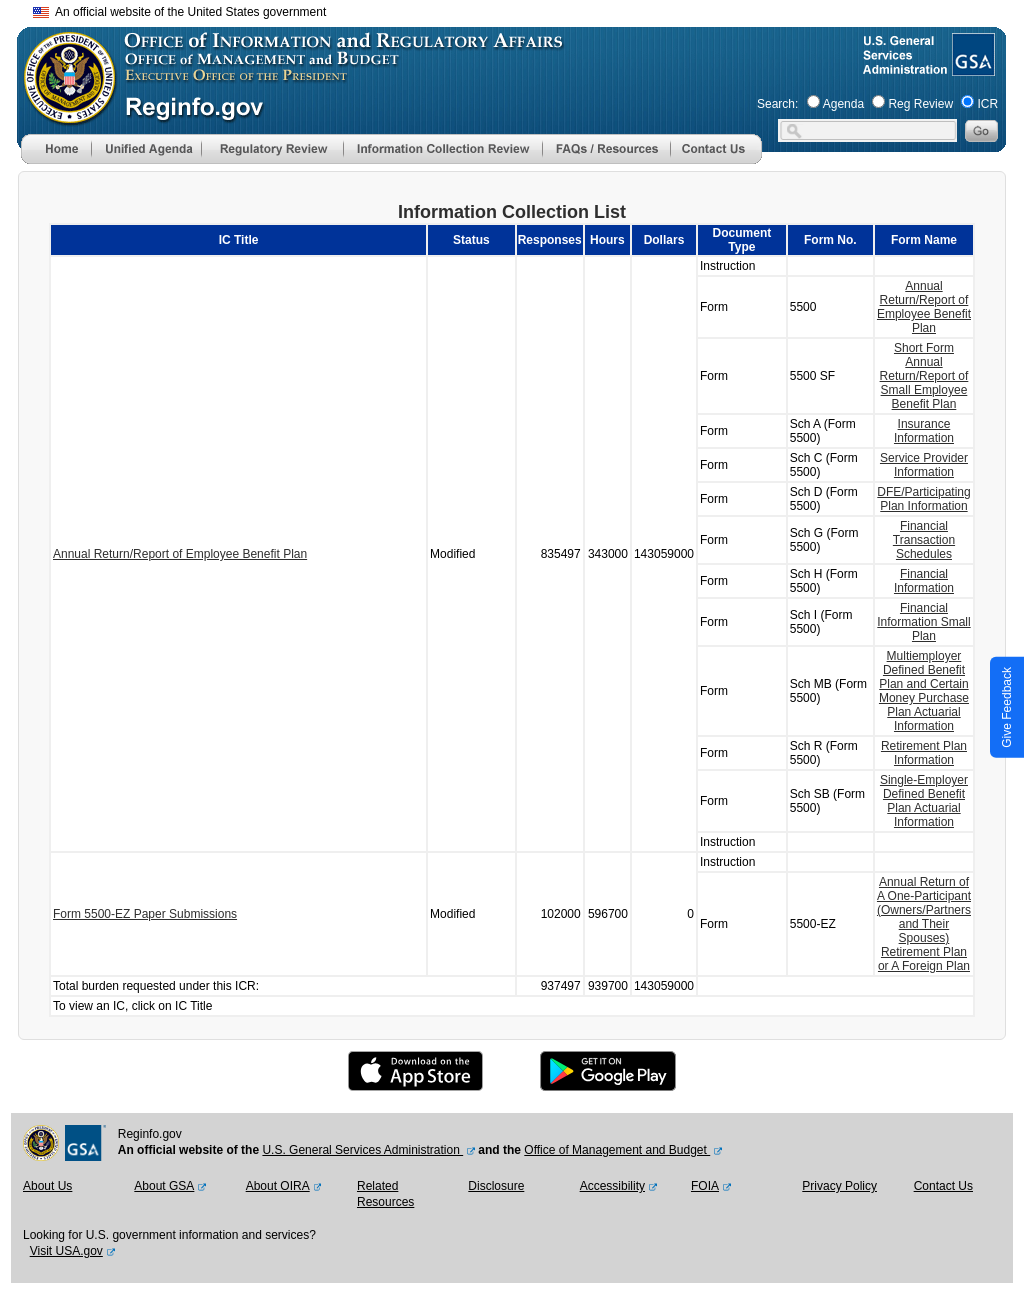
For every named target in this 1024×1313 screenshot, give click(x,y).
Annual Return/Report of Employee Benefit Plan (180, 554)
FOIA (705, 1186)
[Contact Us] (716, 160)
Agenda (843, 104)
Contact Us (943, 1186)
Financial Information (924, 581)
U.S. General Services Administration (362, 1150)
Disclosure (496, 1186)
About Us (47, 1186)
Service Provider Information (924, 465)
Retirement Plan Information (924, 753)
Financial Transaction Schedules (924, 540)
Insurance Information (924, 431)
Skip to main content (524, 9)
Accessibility (612, 1186)
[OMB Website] (63, 115)
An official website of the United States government (179, 12)
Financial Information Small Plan (923, 622)
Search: (777, 104)
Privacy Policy (839, 1186)
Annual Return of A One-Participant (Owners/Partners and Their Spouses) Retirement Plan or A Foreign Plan (924, 924)
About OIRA (278, 1186)
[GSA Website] (971, 68)
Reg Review (920, 104)
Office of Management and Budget (617, 1150)
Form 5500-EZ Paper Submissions (145, 914)
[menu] (146, 149)
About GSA (164, 1186)
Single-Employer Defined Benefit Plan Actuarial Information (924, 801)
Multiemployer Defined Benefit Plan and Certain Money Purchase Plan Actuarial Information (924, 691)
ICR (987, 104)
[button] (146, 149)
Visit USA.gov (66, 1251)
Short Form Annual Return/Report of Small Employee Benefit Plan (924, 376)
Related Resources (385, 1194)
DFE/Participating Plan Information (923, 499)
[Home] (56, 160)
